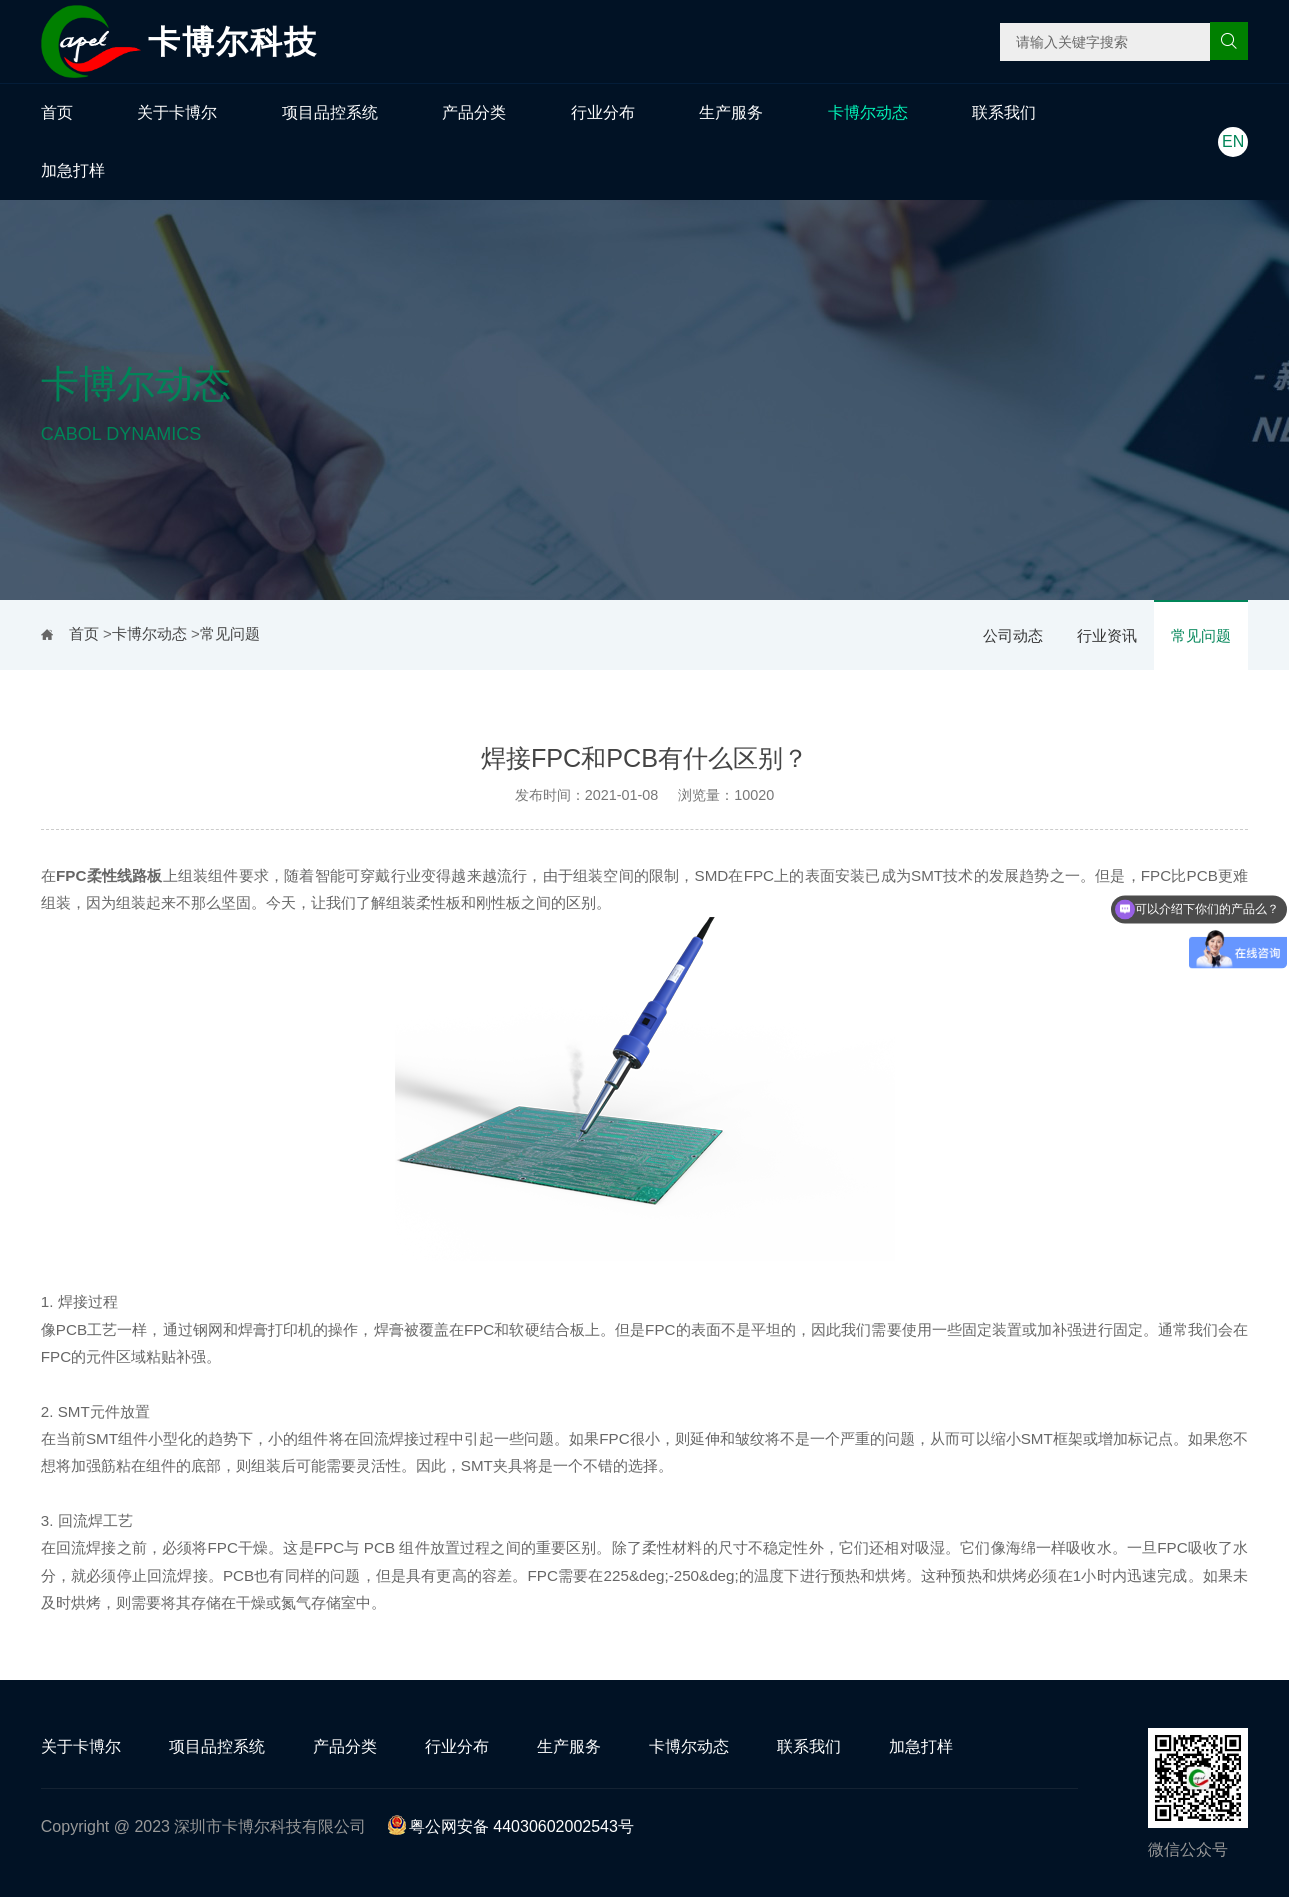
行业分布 (603, 112)
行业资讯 (1107, 635)
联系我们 (1004, 112)
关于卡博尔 (177, 112)
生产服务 (731, 112)
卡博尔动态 (868, 112)
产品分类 (474, 112)
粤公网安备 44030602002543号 (510, 1826)
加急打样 (73, 170)
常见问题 (1201, 635)
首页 (57, 112)
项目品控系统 (330, 112)
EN (1233, 141)
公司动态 (1013, 635)
